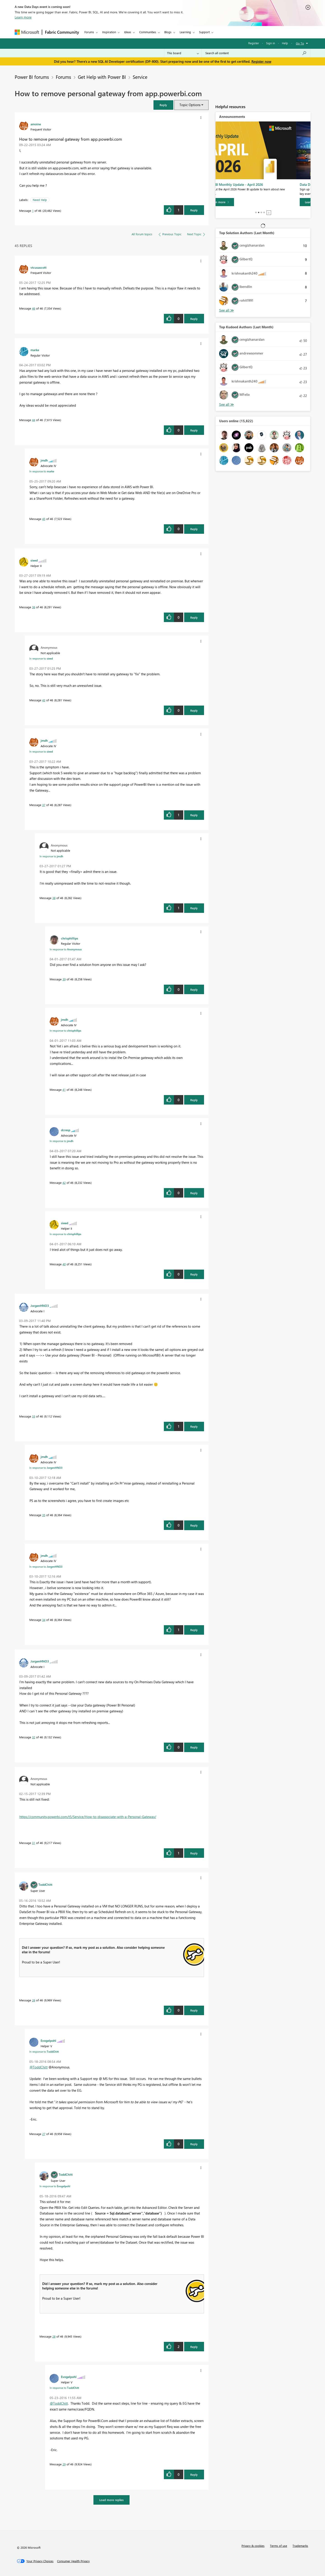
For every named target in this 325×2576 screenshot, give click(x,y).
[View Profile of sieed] (34, 560)
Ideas (127, 32)
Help (285, 43)
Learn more (23, 17)
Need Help (40, 199)
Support (204, 32)
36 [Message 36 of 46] (33, 607)
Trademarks (300, 2546)
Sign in (270, 43)
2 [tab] (259, 212)
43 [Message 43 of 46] (43, 700)
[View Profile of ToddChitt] (45, 1884)
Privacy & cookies (253, 2546)
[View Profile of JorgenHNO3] (39, 1305)
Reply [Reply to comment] (194, 319)
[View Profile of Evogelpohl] (48, 2040)
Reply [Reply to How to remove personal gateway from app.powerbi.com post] (194, 210)
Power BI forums (32, 77)
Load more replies (111, 2500)
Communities (147, 32)
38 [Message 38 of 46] (54, 898)
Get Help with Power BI (102, 77)
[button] (163, 105)
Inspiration (109, 32)
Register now (261, 61)
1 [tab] (256, 212)
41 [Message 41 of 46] (64, 1089)
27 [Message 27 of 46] (43, 2134)
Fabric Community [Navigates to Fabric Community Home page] (62, 32)
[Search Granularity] (183, 53)
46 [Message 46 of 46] (33, 308)
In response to (41, 471)
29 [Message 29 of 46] (64, 2464)
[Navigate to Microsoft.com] (27, 32)
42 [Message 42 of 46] (64, 1182)
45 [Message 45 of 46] (43, 519)
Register (253, 43)
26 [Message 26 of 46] (33, 2000)
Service (140, 77)
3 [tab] (261, 212)
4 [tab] (264, 212)
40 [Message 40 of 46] (64, 1264)
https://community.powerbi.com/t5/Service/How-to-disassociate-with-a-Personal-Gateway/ (87, 1816)
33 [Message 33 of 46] (33, 1416)
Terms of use (278, 2546)
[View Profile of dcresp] (65, 1130)
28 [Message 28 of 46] (54, 2336)
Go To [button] (300, 43)
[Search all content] (256, 53)
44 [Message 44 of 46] (33, 420)
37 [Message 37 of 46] (43, 805)
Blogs (168, 32)
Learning (185, 32)
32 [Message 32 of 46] (33, 1737)
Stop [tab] (269, 212)
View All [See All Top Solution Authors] (226, 310)
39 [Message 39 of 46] (64, 979)
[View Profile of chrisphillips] (69, 938)
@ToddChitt (39, 2067)
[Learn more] (233, 202)
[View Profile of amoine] (35, 124)
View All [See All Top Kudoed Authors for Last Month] (226, 404)
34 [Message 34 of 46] (43, 1620)
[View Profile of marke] (34, 349)
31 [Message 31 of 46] (33, 1843)
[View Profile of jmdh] (44, 460)
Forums (89, 32)
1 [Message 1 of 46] (33, 210)
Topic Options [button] (189, 105)
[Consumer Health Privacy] (73, 2561)
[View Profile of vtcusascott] (38, 267)
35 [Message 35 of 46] (43, 1515)
